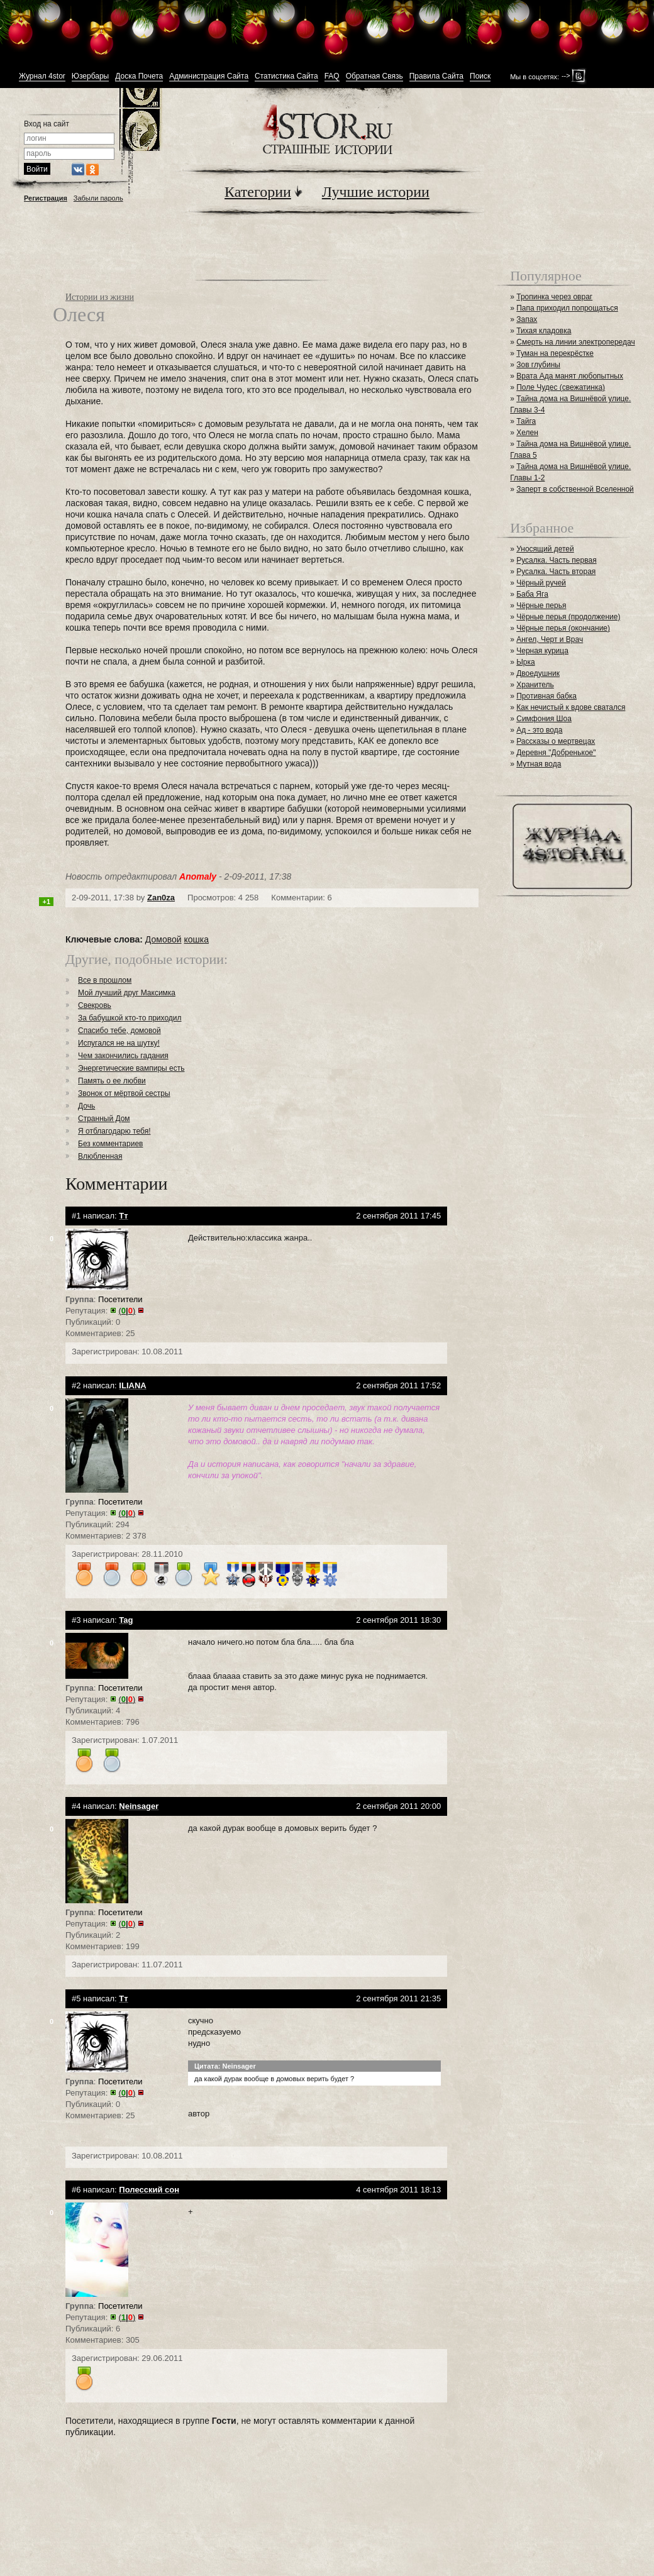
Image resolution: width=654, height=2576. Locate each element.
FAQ (332, 76)
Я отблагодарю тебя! (114, 1131)
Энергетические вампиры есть (131, 1068)
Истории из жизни (99, 297)
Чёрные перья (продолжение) (568, 616)
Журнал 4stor (42, 76)
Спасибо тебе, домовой (119, 1030)
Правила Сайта (436, 76)
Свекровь (94, 1005)
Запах (526, 319)
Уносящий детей (545, 548)
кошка (196, 939)
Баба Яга (532, 594)
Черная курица (542, 650)
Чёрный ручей (541, 582)
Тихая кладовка (543, 330)
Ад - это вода (539, 730)
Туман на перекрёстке (555, 353)
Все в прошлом (104, 980)
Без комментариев (110, 1143)
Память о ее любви (112, 1080)
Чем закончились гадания (123, 1055)
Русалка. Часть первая (556, 560)
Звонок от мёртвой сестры (124, 1093)
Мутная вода (538, 764)
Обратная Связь (374, 76)
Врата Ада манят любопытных (569, 376)
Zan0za (161, 897)
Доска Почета (139, 76)
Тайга (526, 421)
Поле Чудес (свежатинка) (560, 387)
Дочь (86, 1106)
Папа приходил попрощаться (567, 308)
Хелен (527, 432)
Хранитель (535, 684)
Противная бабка (546, 696)
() (127, 1310)
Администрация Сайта (208, 76)
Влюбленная (100, 1156)
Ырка (525, 662)
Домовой (163, 939)
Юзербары (90, 76)
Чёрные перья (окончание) (563, 628)
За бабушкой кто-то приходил (130, 1018)
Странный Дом (104, 1118)
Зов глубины (538, 364)
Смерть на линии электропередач (575, 342)
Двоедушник (538, 673)
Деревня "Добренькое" (556, 752)
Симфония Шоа (544, 718)
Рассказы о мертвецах (555, 741)
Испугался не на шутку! (119, 1043)
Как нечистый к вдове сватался (570, 707)
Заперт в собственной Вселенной (575, 489)
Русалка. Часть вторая (556, 571)
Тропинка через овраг (554, 296)
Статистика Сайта (286, 76)
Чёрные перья (541, 605)
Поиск (480, 76)
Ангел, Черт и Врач (549, 639)
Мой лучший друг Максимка (126, 992)
